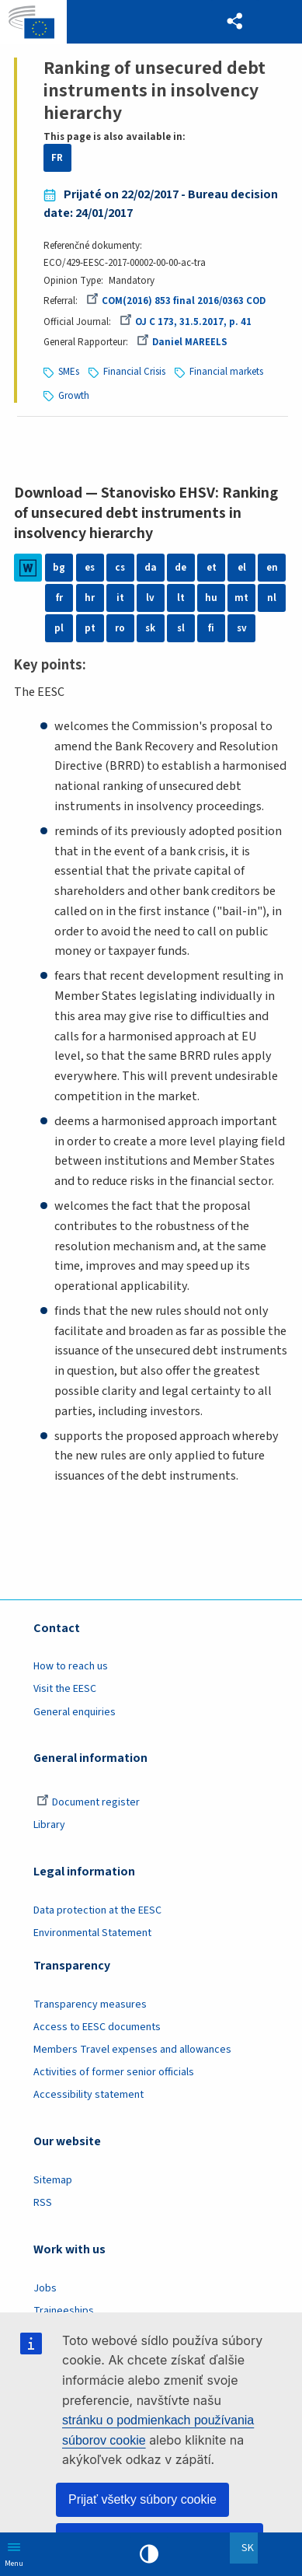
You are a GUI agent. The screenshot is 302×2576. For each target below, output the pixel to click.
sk (150, 628)
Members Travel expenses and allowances (132, 2049)
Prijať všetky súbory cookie (142, 2499)
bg (59, 568)
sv (242, 628)
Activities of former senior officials (113, 2072)
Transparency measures (90, 2004)
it (120, 598)
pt (90, 628)
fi (211, 628)
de (180, 568)
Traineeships (63, 2311)
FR (57, 158)
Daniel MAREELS (182, 342)
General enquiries (74, 1712)
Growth (73, 396)
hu (211, 598)
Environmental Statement (92, 1933)
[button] (235, 22)
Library (49, 1825)
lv (150, 598)
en (272, 568)
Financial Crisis (134, 372)
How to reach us (70, 1666)
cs (120, 568)
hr (90, 598)
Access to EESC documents (97, 2027)
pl (59, 628)
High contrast (149, 2554)
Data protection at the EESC (97, 1910)
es (90, 568)
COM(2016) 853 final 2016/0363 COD (176, 301)
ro (120, 628)
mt (241, 598)
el (242, 568)
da (150, 568)
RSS (42, 2203)
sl (181, 628)
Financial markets (226, 372)
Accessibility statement (88, 2094)
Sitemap (52, 2180)
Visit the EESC (64, 1689)
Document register (88, 1802)
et (212, 568)
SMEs (68, 372)
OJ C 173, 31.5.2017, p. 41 (186, 322)
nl (271, 598)
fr (59, 598)
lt (181, 598)
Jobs (45, 2288)
